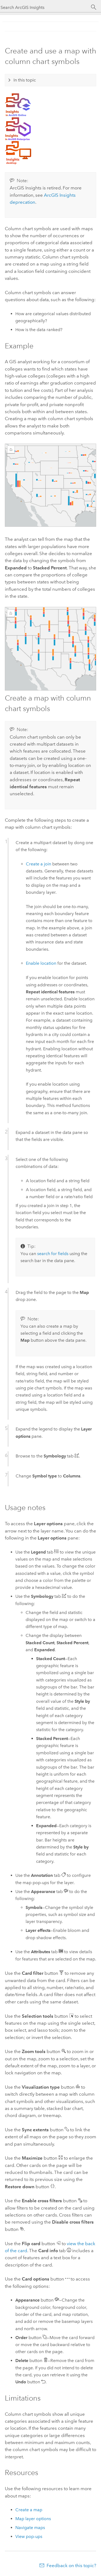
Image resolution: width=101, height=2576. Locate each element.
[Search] (93, 7)
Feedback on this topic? (71, 2565)
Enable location (41, 963)
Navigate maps (30, 2527)
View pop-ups (28, 2536)
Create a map (28, 2509)
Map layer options (33, 2518)
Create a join (38, 863)
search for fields (52, 1253)
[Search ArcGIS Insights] (45, 7)
